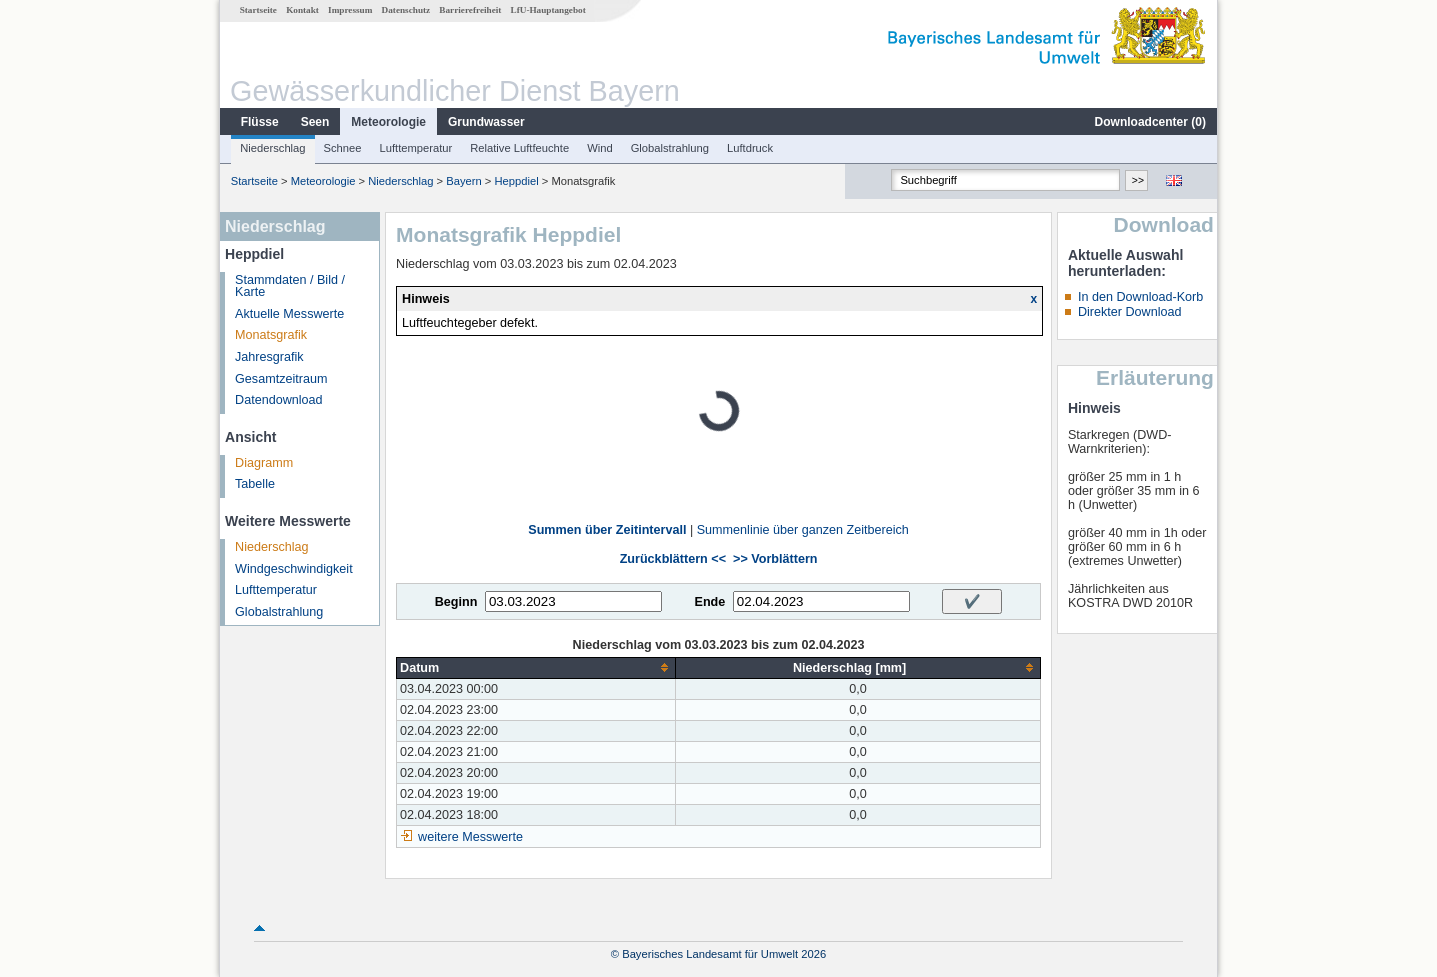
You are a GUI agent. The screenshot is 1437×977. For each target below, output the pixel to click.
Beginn (456, 602)
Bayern (463, 181)
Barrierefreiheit (470, 10)
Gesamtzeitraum (281, 379)
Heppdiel (516, 181)
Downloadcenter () (1150, 122)
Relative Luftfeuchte (519, 148)
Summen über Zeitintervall (607, 530)
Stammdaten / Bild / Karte (290, 286)
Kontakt (302, 10)
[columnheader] (536, 667)
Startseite (258, 10)
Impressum (350, 10)
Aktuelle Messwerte (289, 314)
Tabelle (255, 484)
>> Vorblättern (775, 559)
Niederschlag (272, 148)
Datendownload (279, 400)
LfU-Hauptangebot (548, 10)
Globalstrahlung (670, 148)
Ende (709, 602)
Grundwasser (486, 122)
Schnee (343, 148)
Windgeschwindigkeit (294, 569)
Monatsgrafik (271, 335)
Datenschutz (406, 10)
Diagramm (264, 463)
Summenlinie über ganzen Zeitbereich (803, 530)
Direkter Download (1130, 312)
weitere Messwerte (470, 837)
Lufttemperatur (415, 148)
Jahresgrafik (269, 357)
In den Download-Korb (1140, 297)
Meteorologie (388, 122)
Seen (315, 122)
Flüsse (260, 122)
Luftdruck (750, 148)
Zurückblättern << (673, 559)
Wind (600, 148)
